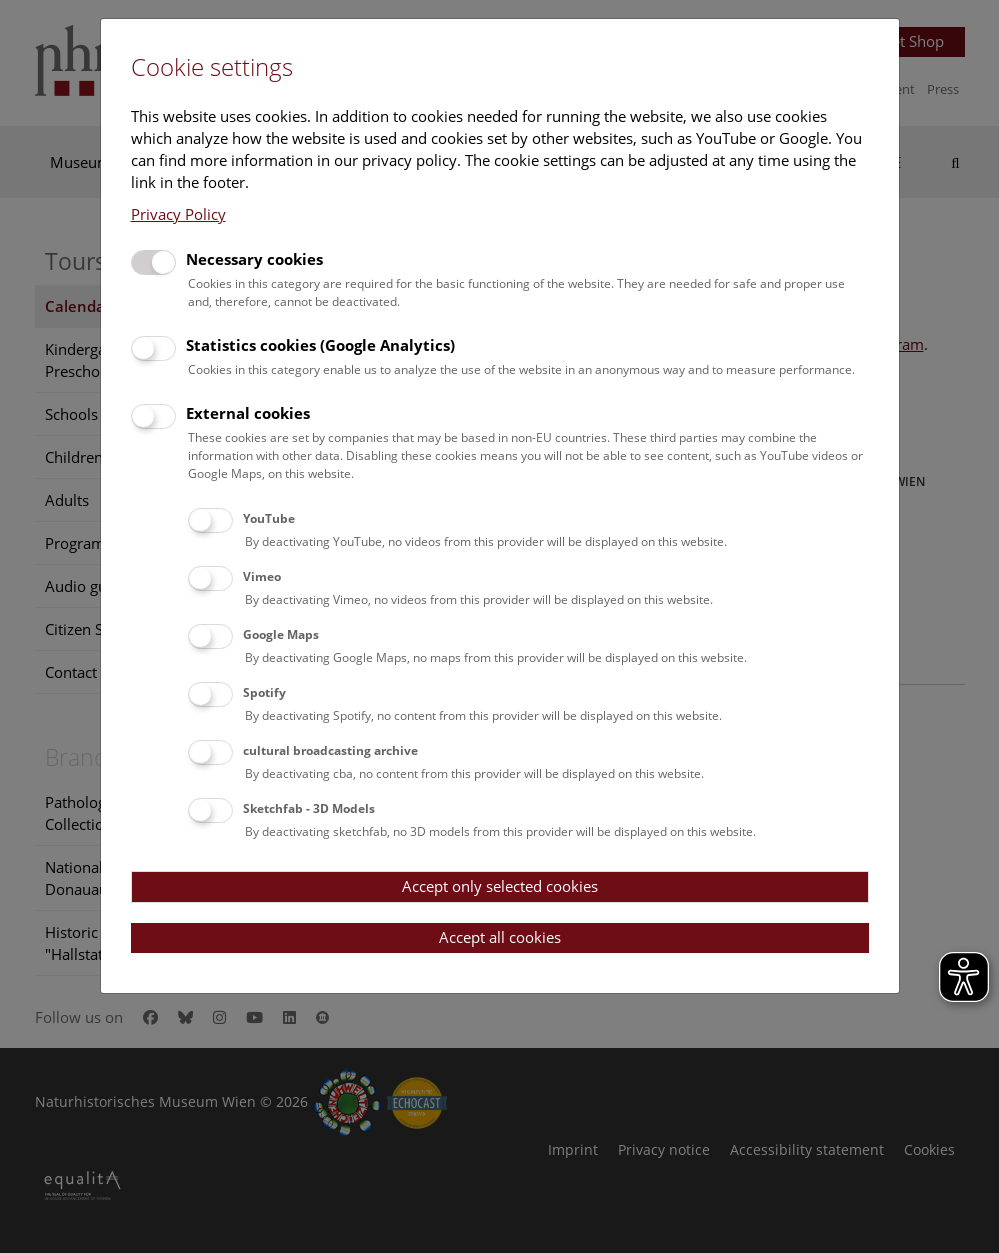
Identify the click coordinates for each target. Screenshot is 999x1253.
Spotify (264, 692)
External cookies (248, 413)
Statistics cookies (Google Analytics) (320, 345)
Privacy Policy (178, 214)
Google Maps (281, 634)
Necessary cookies (254, 259)
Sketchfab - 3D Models (309, 808)
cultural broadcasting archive (330, 750)
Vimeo (262, 576)
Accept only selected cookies (500, 886)
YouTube (269, 518)
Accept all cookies (500, 937)
